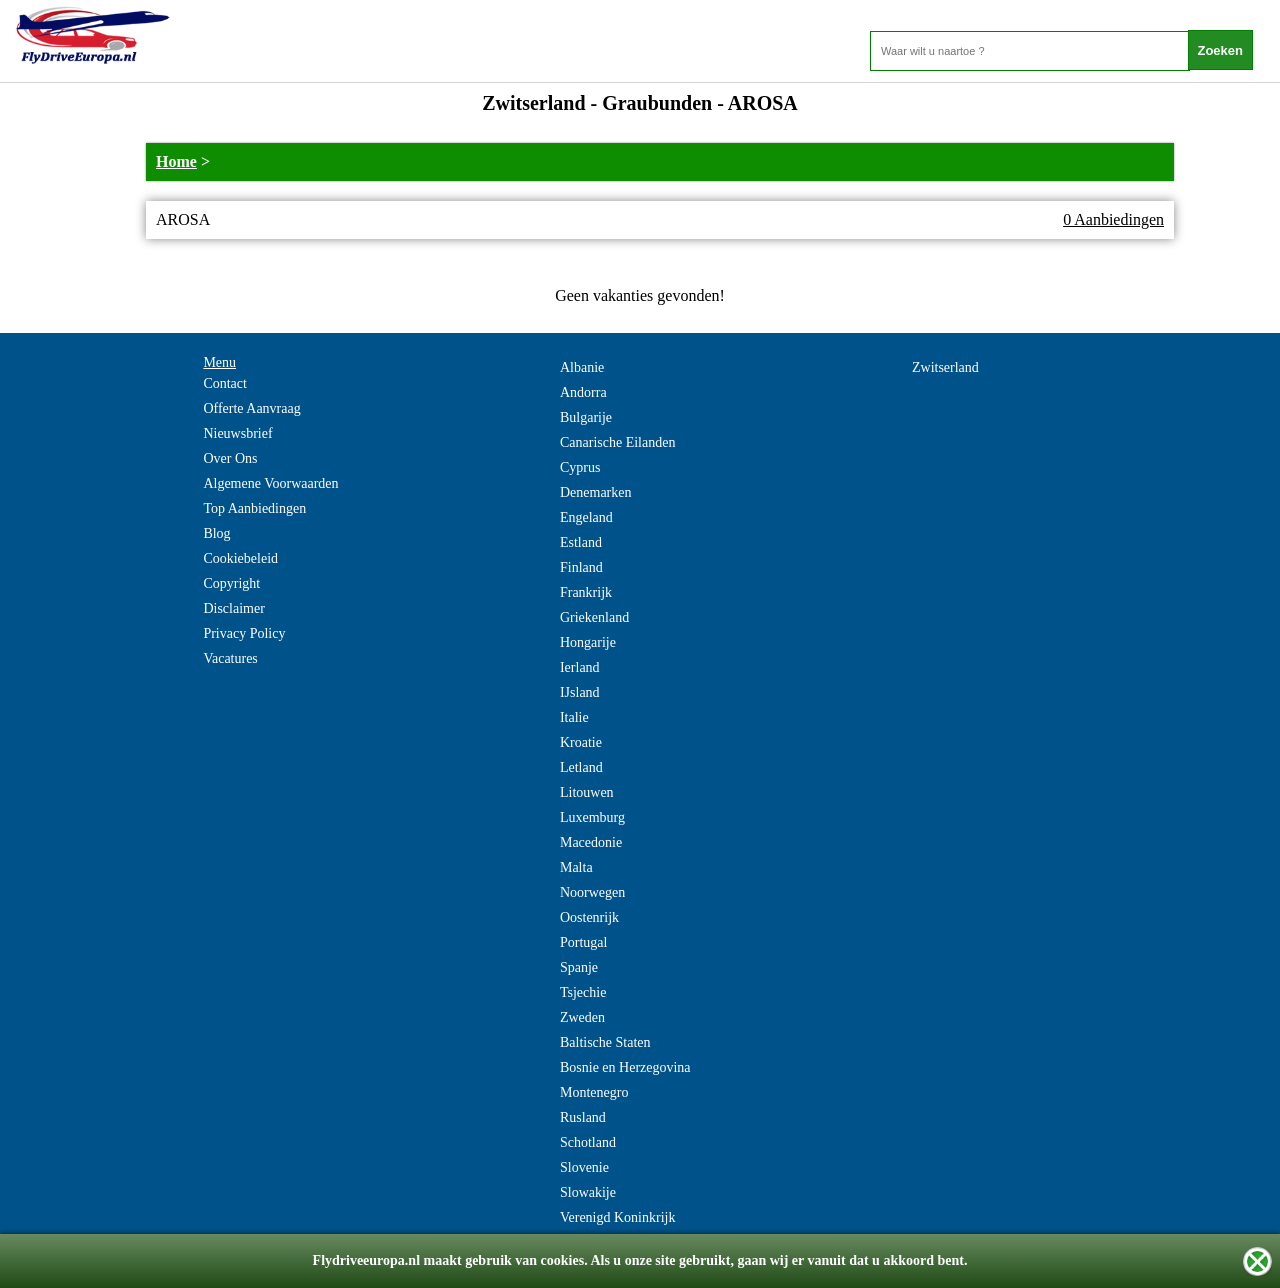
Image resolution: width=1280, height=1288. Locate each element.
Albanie (582, 367)
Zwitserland (945, 367)
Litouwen (587, 792)
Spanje (579, 967)
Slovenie (584, 1167)
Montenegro (594, 1092)
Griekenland (594, 617)
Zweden (582, 1017)
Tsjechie (583, 992)
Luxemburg (592, 817)
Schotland (588, 1142)
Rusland (583, 1117)
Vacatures (230, 658)
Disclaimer (233, 608)
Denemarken (596, 492)
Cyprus (580, 467)
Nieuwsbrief (237, 433)
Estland (581, 542)
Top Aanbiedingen (254, 508)
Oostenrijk (589, 917)
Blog (216, 533)
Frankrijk (586, 592)
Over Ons (230, 458)
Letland (581, 767)
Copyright (231, 583)
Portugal (583, 942)
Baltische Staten (605, 1042)
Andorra (583, 392)
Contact (225, 383)
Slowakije (588, 1192)
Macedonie (591, 842)
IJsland (580, 692)
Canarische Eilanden (617, 442)
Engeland (586, 517)
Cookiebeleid (240, 558)
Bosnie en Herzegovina (625, 1067)
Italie (574, 717)
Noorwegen (592, 892)
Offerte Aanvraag (251, 408)
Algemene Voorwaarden (270, 483)
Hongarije (588, 642)
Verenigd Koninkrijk (617, 1217)
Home (176, 161)
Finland (581, 567)
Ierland (580, 667)
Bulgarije (586, 417)
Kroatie (581, 742)
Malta (576, 867)
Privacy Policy (244, 633)
